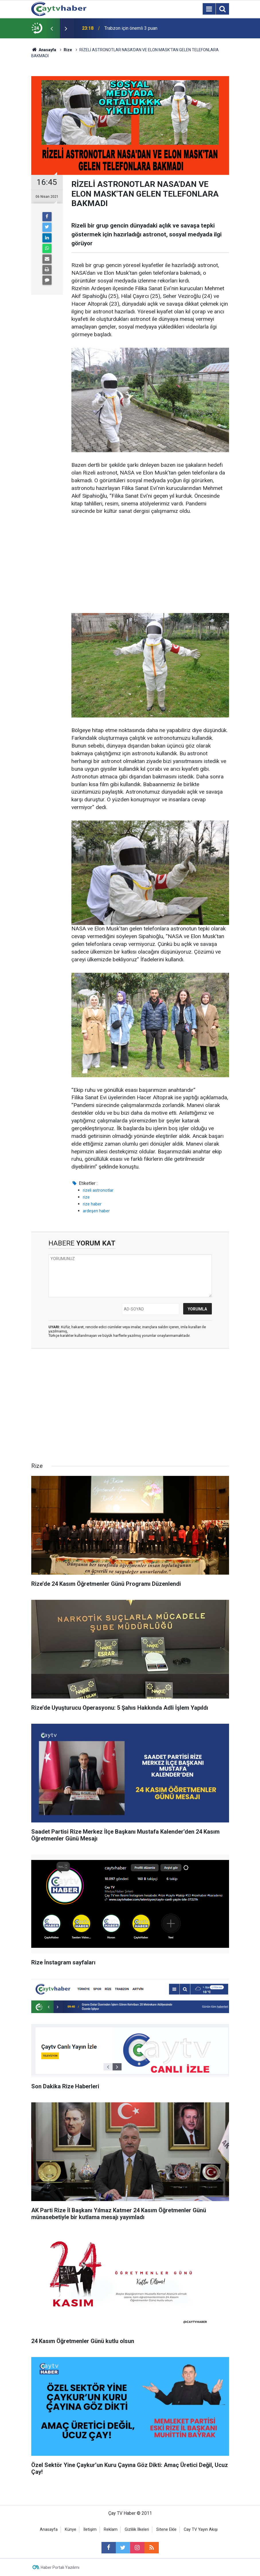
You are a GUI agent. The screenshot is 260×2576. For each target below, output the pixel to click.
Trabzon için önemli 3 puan (130, 28)
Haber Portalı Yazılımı (60, 2567)
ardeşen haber (96, 1210)
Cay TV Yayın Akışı (201, 2529)
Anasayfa (49, 2529)
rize (86, 1197)
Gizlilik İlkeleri (137, 2529)
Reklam (111, 2529)
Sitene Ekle (166, 2529)
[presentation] (52, 28)
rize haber (92, 1204)
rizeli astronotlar (98, 1190)
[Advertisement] (150, 564)
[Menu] (209, 9)
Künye (70, 2529)
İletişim (90, 2529)
